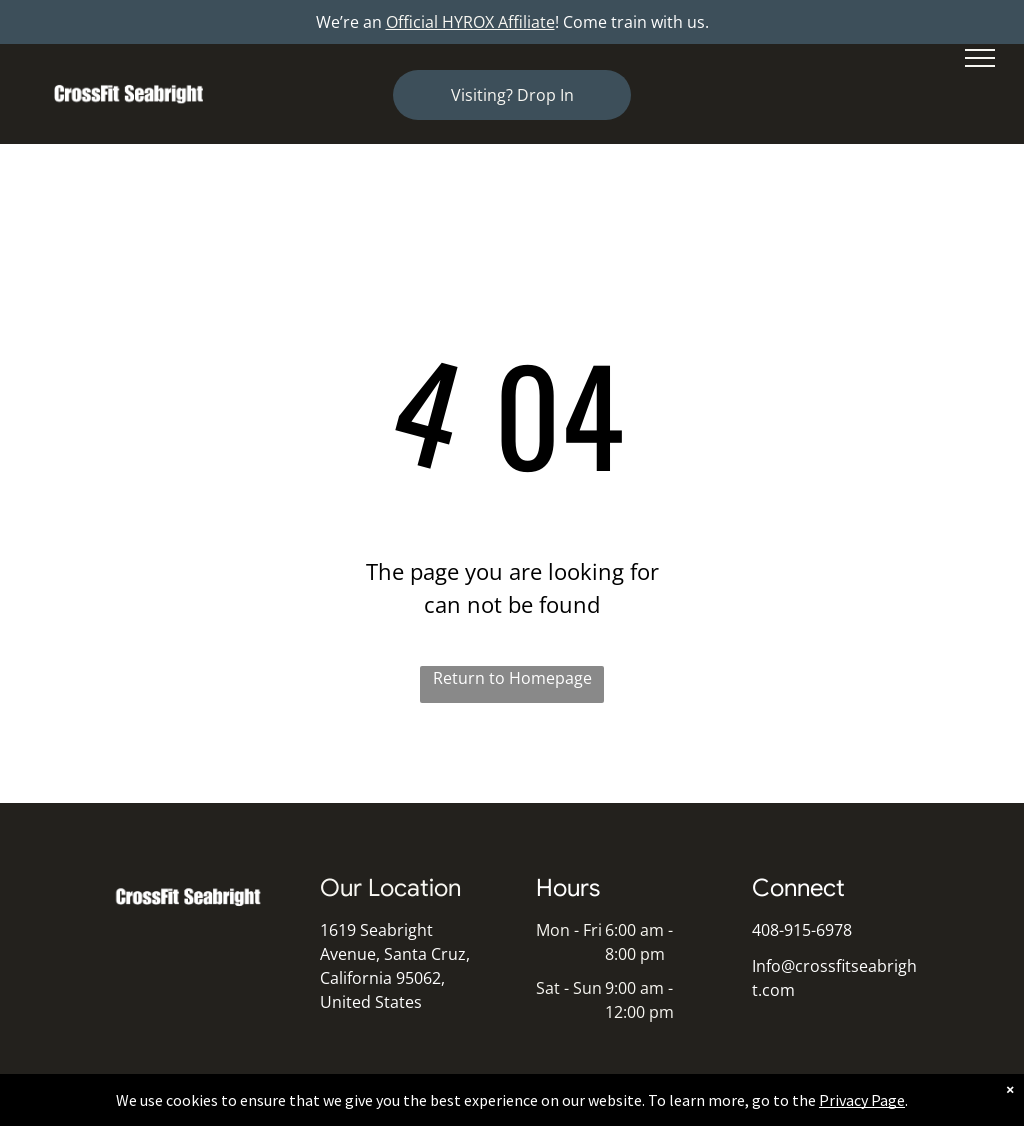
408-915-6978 (802, 930)
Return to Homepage (512, 678)
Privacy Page (862, 1100)
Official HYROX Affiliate (470, 22)
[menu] (980, 58)
